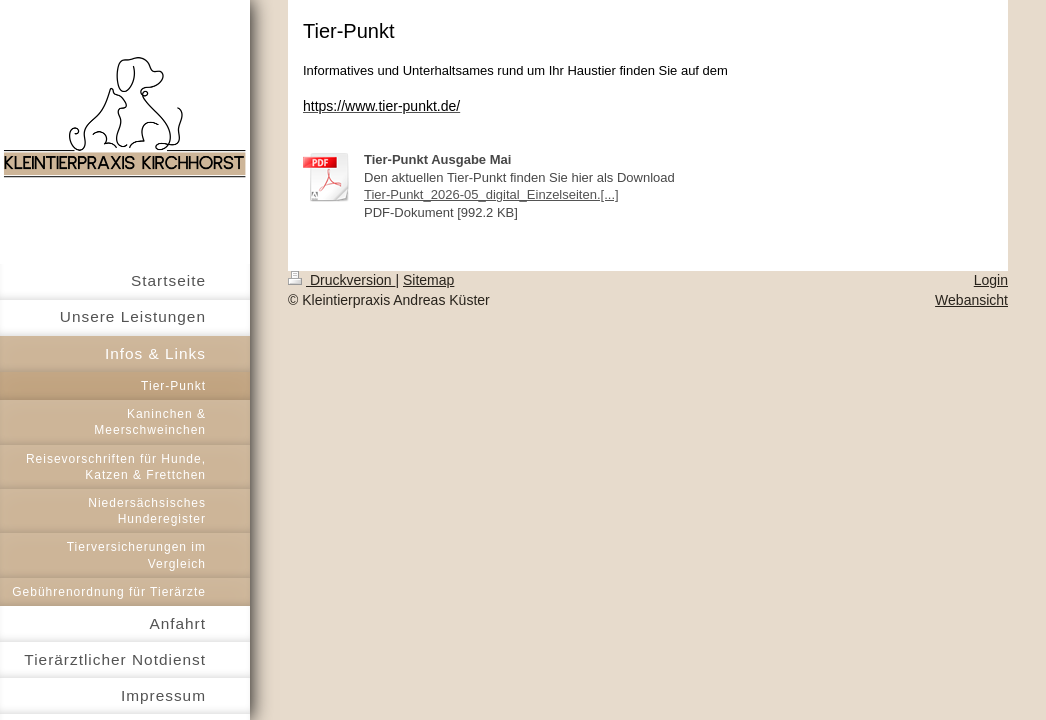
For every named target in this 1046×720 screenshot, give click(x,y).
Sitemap (428, 280)
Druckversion (341, 280)
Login (991, 280)
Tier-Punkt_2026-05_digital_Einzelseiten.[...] (491, 194)
